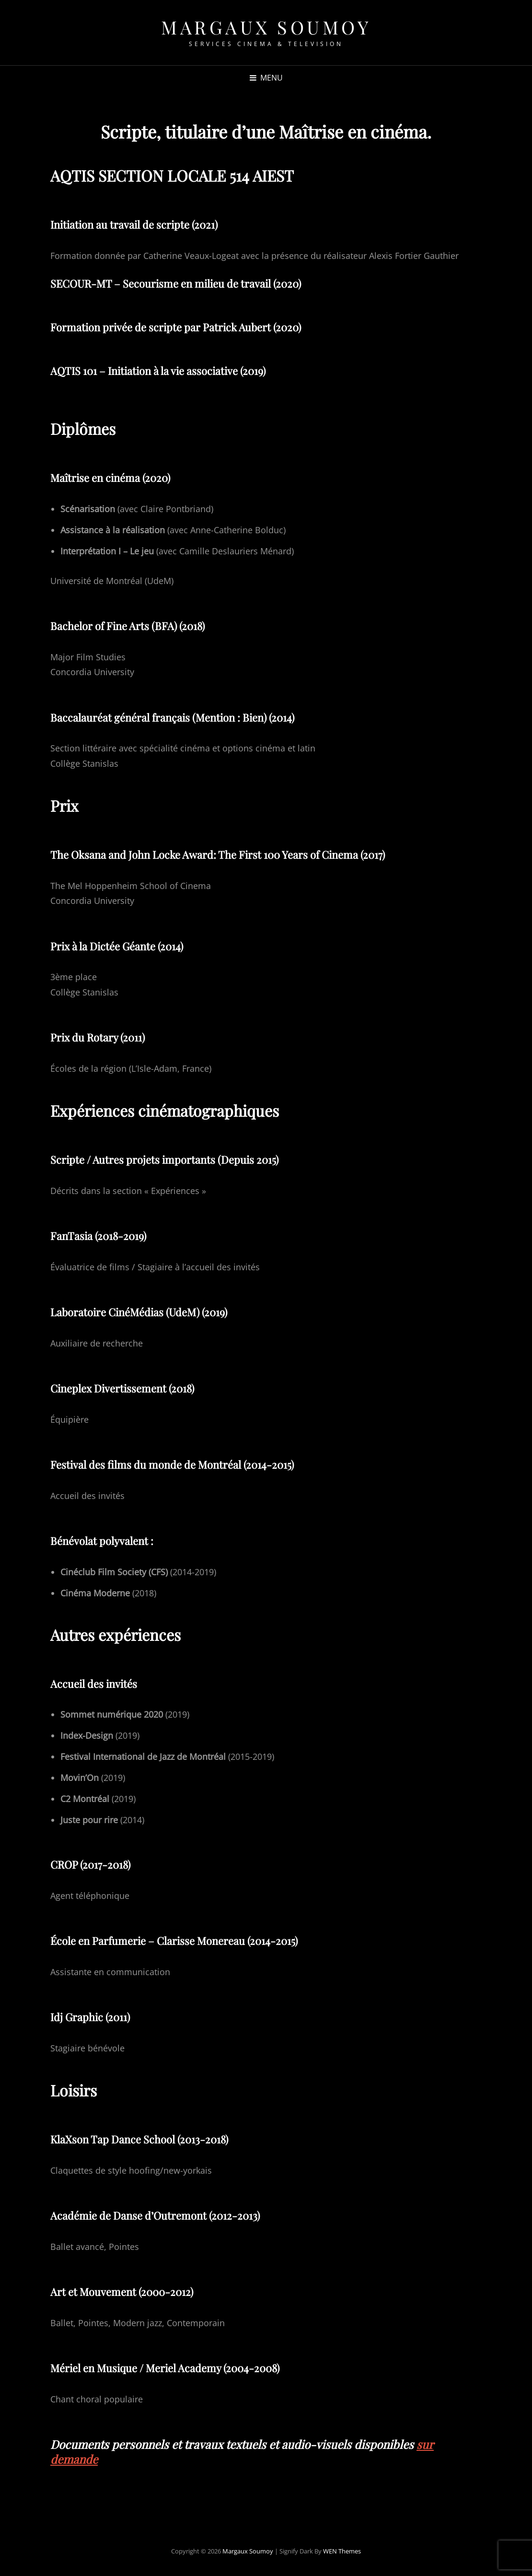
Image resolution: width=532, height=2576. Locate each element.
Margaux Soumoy (266, 27)
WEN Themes (342, 2551)
